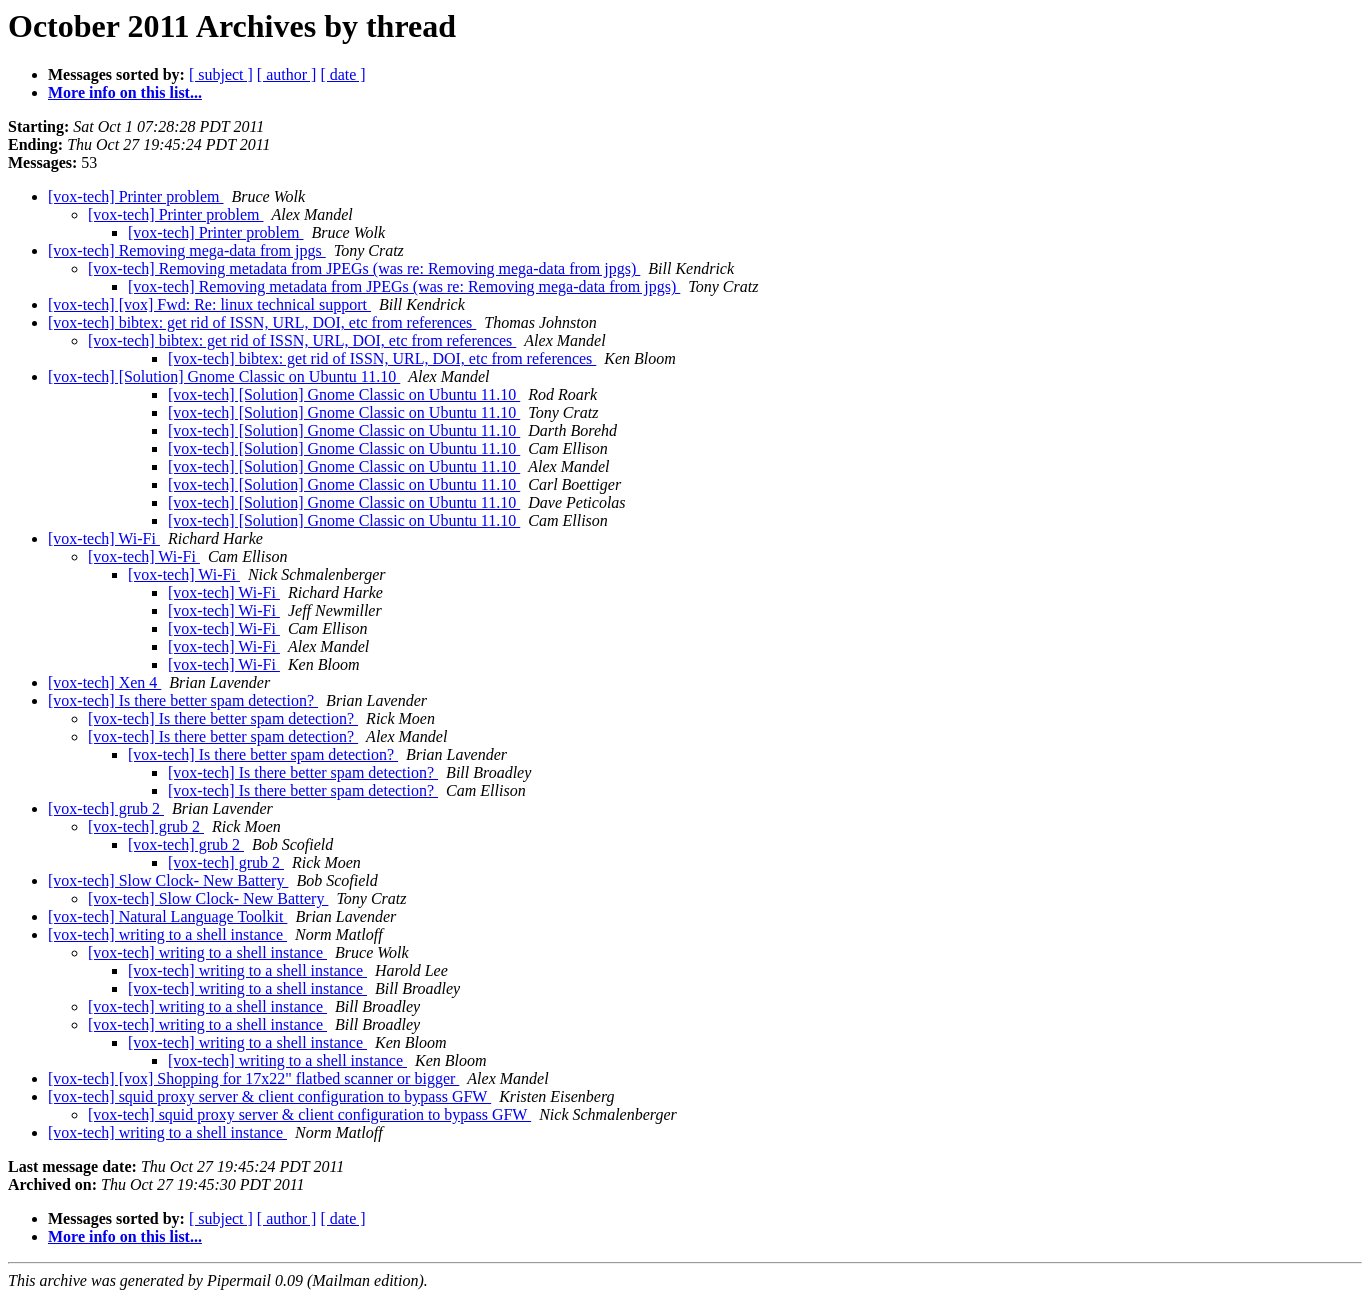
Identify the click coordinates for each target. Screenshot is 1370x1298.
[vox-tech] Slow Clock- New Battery (168, 880)
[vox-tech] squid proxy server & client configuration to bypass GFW (269, 1096)
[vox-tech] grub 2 (106, 808)
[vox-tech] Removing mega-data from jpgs (187, 250)
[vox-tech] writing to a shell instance (167, 934)
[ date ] (342, 74)
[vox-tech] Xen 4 (104, 682)
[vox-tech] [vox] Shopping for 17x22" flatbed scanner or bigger (253, 1078)
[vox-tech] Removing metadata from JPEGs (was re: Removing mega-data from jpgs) (364, 268)
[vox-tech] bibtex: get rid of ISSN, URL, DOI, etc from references (262, 322)
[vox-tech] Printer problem (136, 196)
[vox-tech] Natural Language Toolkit (167, 916)
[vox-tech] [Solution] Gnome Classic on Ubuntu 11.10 (224, 376)
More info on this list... (125, 92)
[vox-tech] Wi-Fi (104, 538)
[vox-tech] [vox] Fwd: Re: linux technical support (209, 304)
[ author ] (287, 74)
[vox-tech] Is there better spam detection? (183, 700)
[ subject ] (221, 74)
